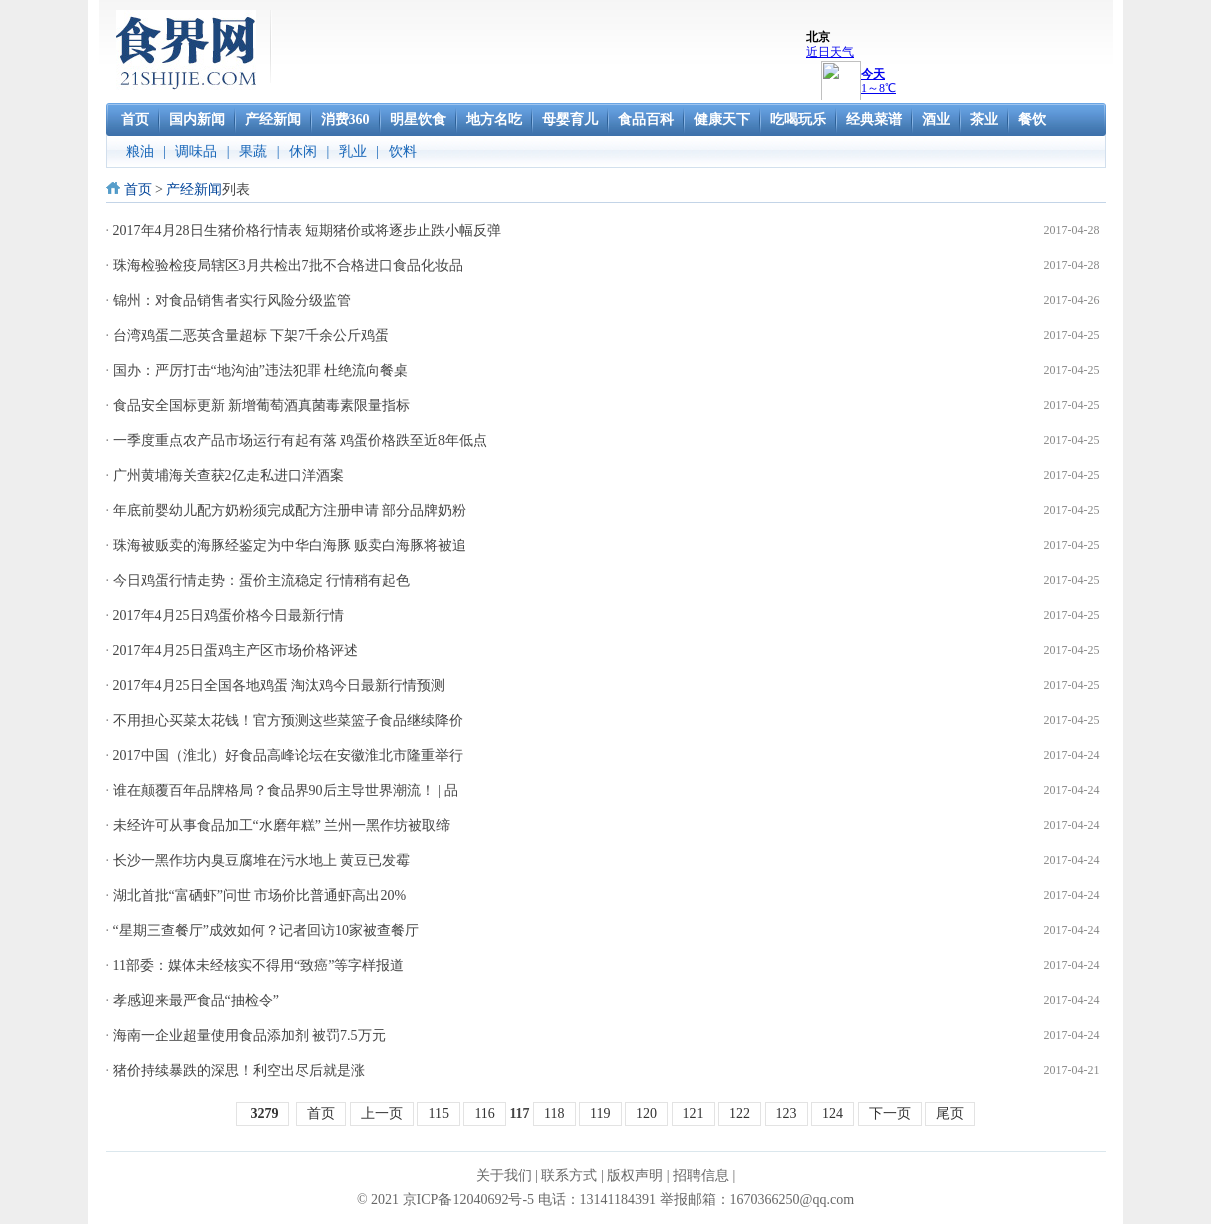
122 (739, 1113)
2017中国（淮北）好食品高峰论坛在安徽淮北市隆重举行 (288, 755)
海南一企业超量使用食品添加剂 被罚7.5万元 (249, 1035)
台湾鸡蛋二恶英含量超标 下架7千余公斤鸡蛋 (251, 335)
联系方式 (569, 1175)
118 (554, 1113)
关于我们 (504, 1175)
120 (646, 1113)
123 (786, 1113)
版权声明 (635, 1175)
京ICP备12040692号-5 (468, 1199)
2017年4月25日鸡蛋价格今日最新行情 (228, 615)
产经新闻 (194, 189)
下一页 (890, 1113)
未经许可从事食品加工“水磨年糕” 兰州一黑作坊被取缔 (282, 825)
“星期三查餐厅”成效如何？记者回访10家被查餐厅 (266, 930)
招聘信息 (701, 1175)
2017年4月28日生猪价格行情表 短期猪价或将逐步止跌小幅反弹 (307, 230)
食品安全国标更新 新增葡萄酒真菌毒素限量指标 (262, 405)
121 (693, 1113)
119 (600, 1113)
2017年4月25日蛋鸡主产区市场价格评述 (235, 650)
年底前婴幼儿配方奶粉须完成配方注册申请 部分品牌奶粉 (290, 510)
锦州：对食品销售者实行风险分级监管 (232, 300)
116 (484, 1113)
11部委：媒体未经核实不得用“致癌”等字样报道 (259, 965)
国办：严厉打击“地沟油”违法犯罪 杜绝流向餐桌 (261, 370)
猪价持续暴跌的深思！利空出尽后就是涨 (239, 1070)
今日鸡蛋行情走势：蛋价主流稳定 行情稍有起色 (262, 580)
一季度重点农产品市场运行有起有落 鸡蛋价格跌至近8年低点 (300, 440)
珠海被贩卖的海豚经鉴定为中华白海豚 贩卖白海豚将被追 (290, 545)
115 (438, 1113)
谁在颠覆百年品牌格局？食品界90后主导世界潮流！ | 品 (286, 790)
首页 (138, 189)
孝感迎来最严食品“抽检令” (196, 1000)
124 (832, 1113)
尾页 (950, 1113)
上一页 (382, 1113)
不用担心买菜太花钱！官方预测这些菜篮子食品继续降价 (288, 720)
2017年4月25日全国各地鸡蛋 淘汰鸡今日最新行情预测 (279, 685)
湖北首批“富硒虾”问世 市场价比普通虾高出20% (260, 895)
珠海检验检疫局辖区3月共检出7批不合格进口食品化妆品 (288, 265)
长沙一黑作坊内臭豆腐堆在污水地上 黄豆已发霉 (262, 860)
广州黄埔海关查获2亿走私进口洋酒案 (228, 475)
